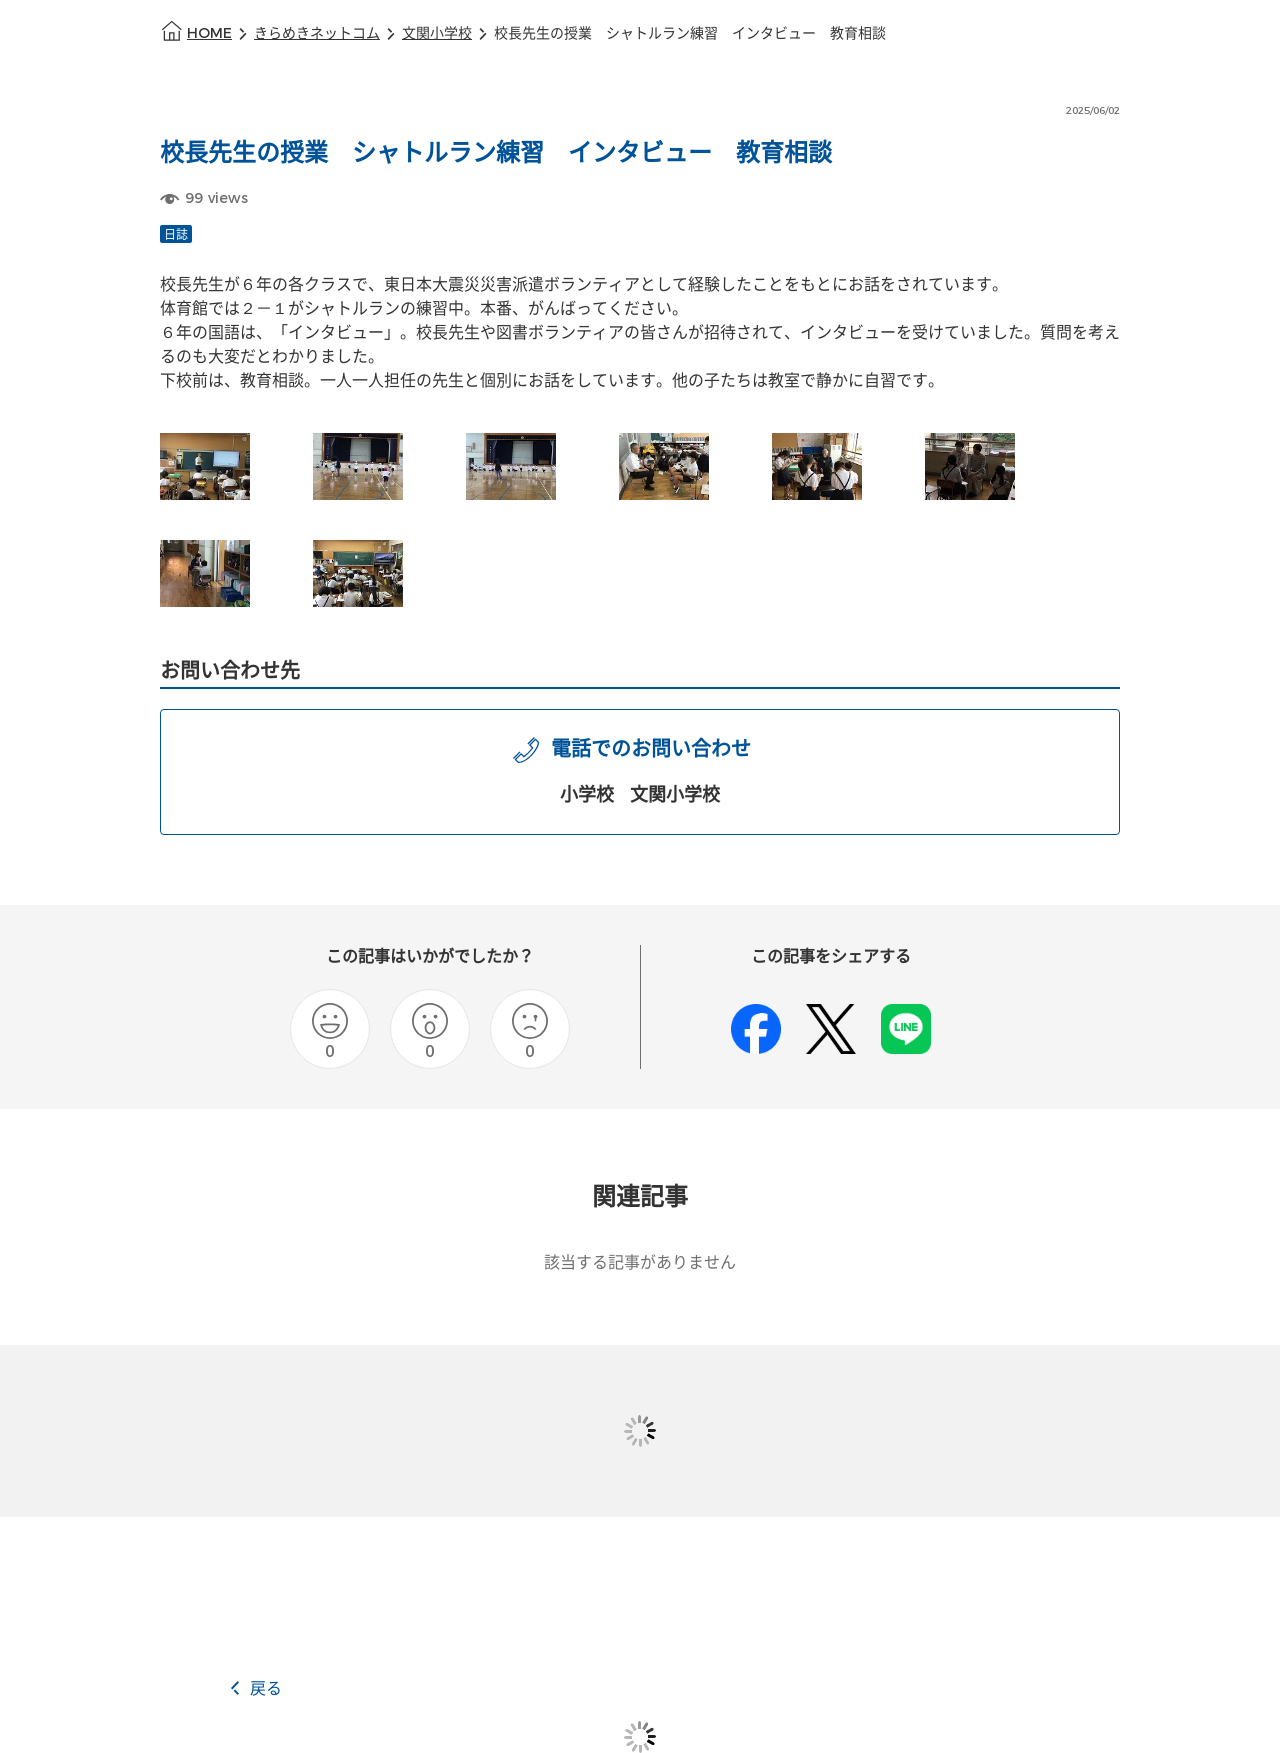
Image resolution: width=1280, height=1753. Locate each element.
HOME (209, 33)
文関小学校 (437, 33)
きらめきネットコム (317, 33)
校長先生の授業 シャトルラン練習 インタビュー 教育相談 (690, 33)
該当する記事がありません (640, 1262)
